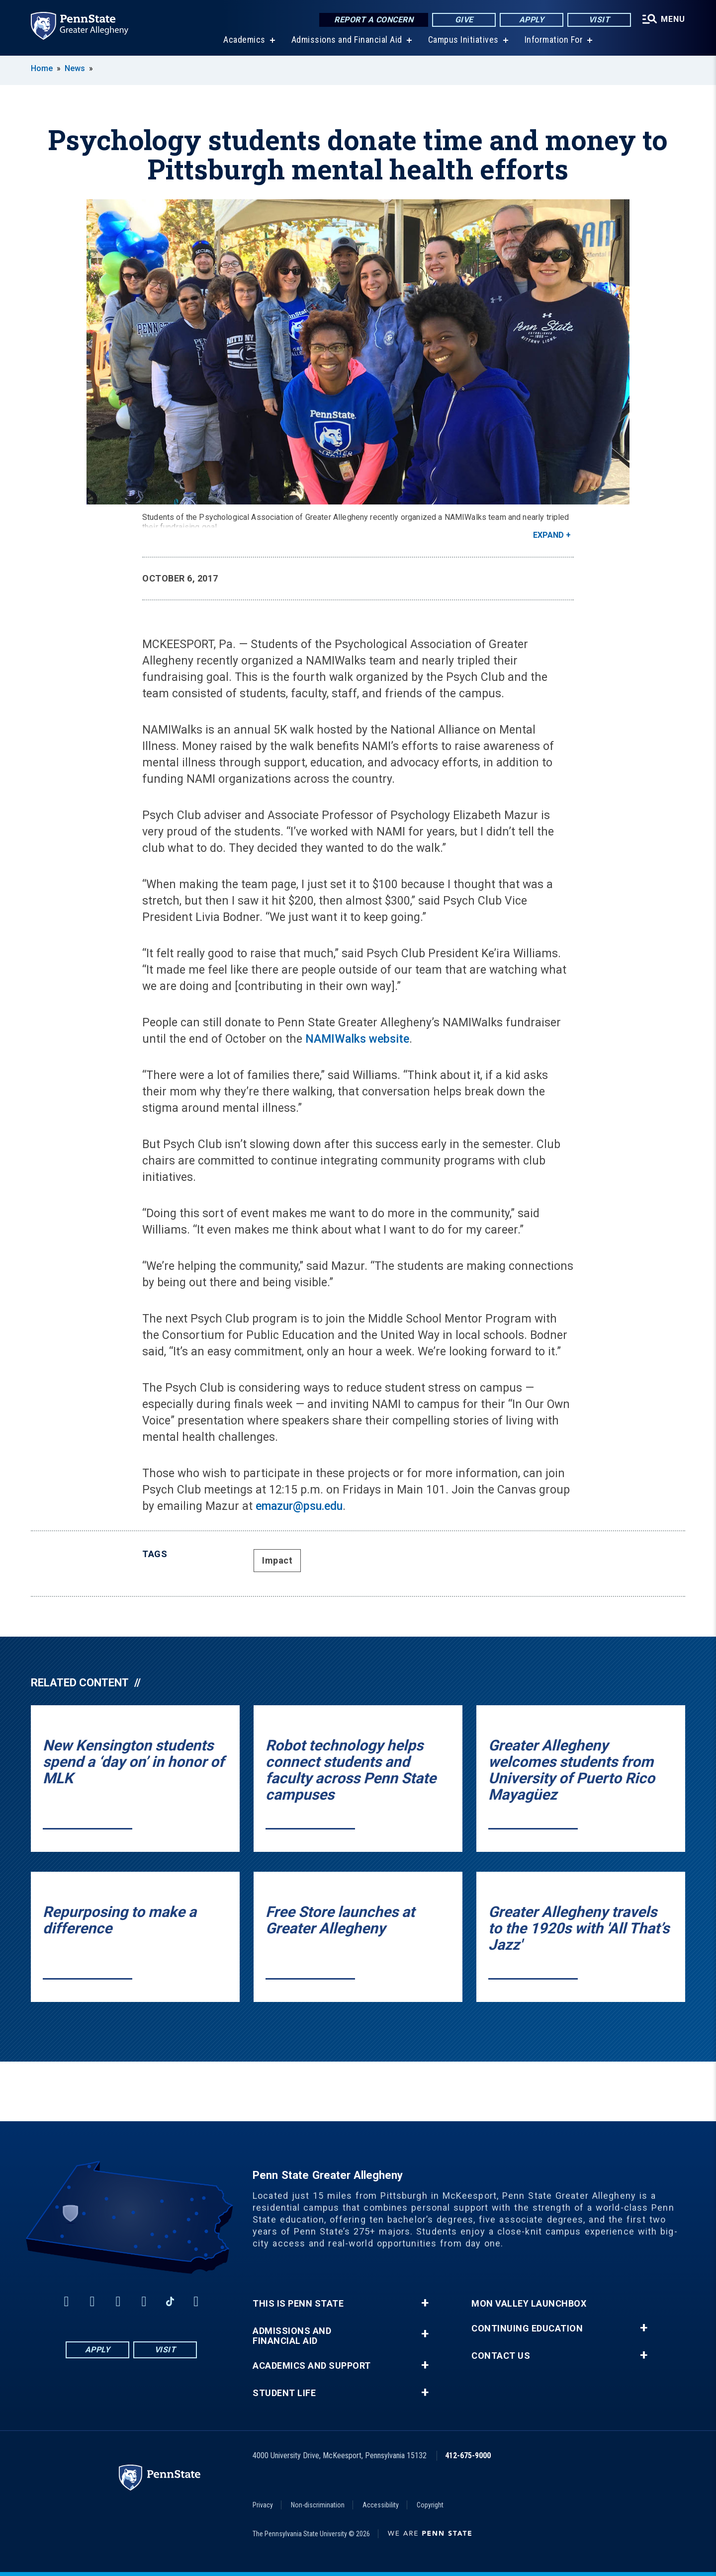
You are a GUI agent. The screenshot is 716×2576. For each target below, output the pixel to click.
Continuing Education (527, 2328)
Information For (554, 39)
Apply (531, 19)
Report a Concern (373, 19)
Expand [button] (548, 535)
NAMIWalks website (357, 1039)
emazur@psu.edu (299, 1506)
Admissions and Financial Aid (346, 39)
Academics (244, 39)
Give (464, 19)
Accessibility (380, 2505)
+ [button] (425, 2303)
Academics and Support (312, 2366)
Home (42, 68)
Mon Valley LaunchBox (528, 2304)
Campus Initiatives (463, 39)
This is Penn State (298, 2304)
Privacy (263, 2505)
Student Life (284, 2393)
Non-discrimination (318, 2505)
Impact (277, 1560)
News (75, 68)
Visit (599, 19)
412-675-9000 (468, 2455)
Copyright (430, 2505)
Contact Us (500, 2356)
